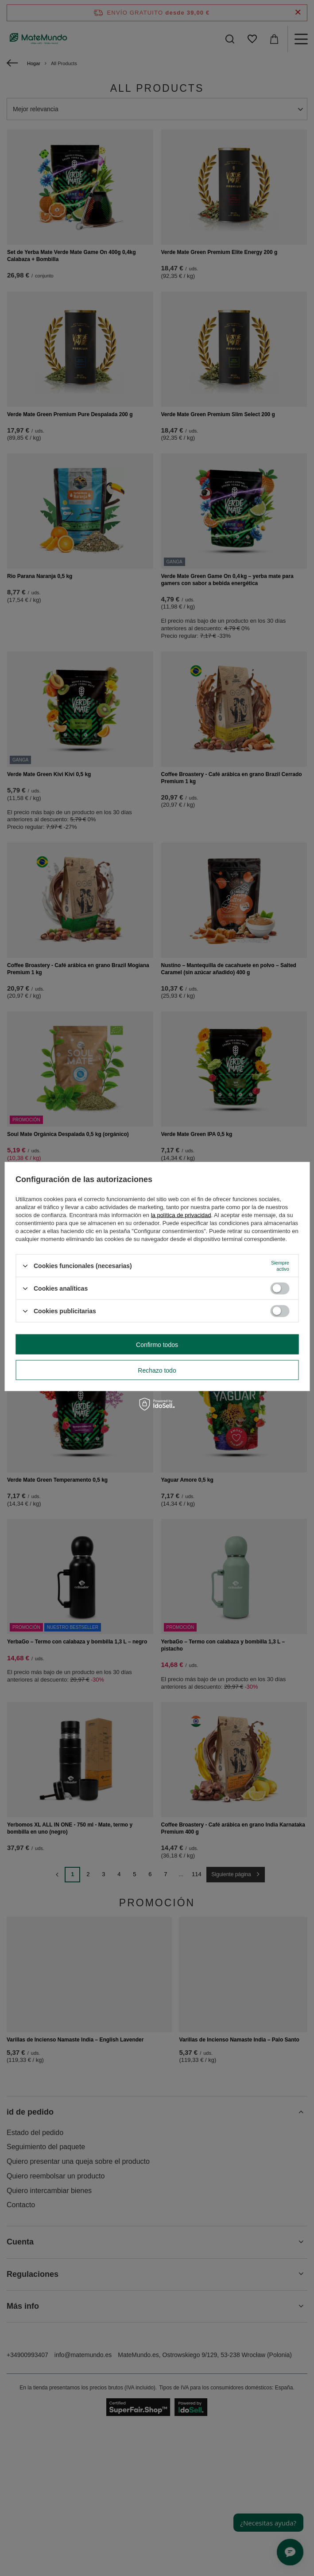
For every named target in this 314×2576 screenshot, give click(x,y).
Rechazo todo (157, 1370)
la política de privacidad (181, 1215)
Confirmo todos (157, 1344)
